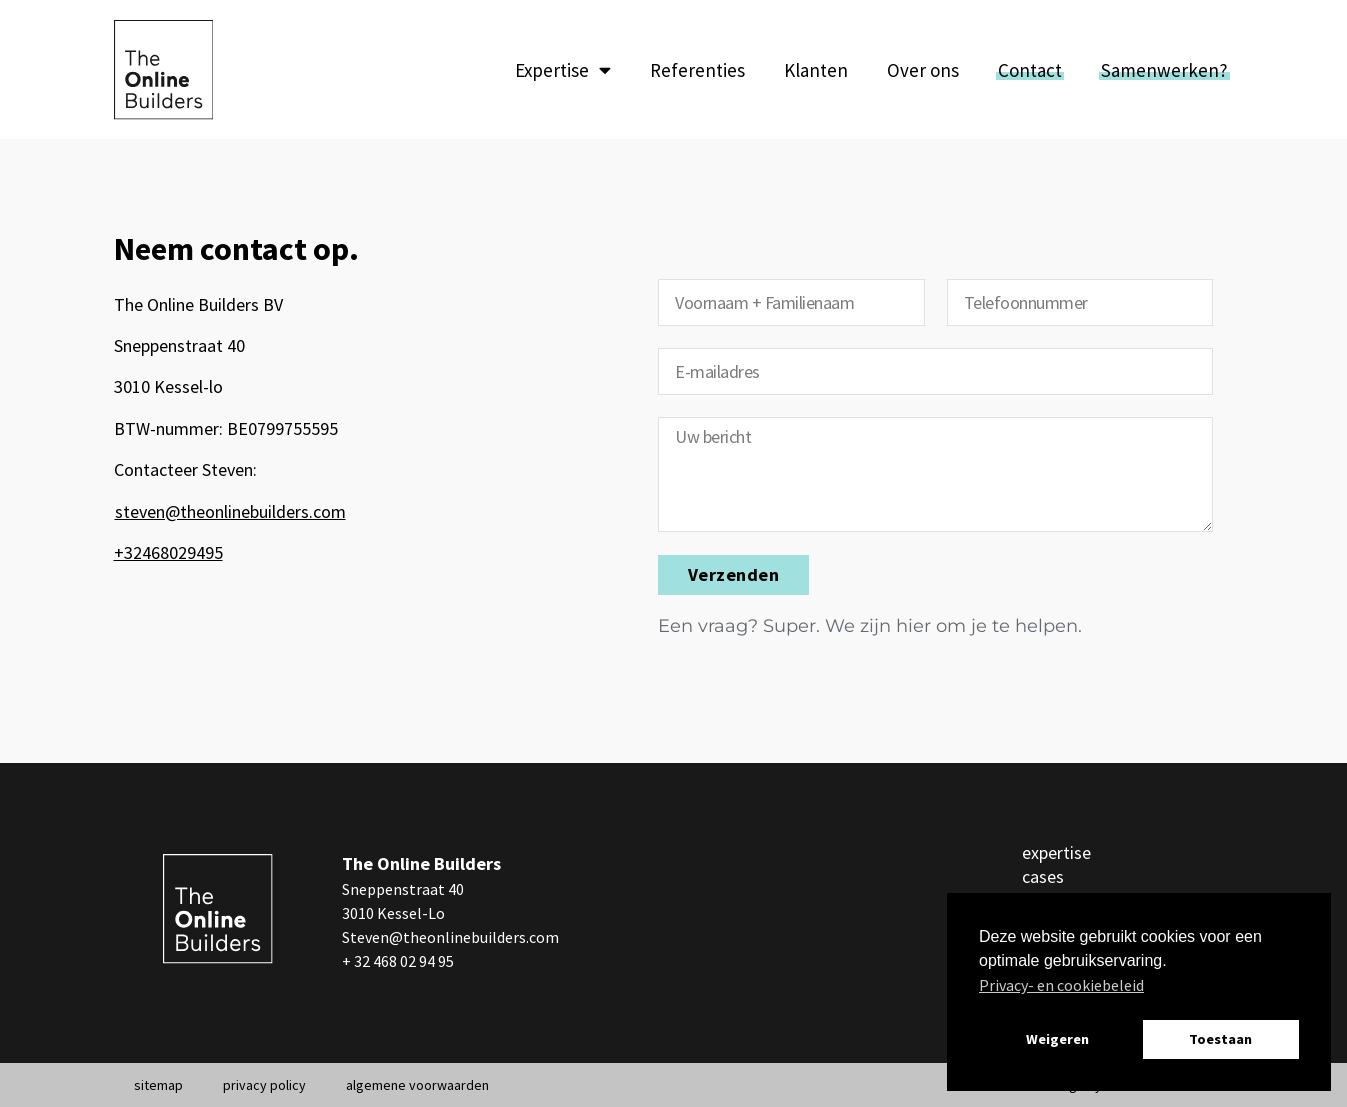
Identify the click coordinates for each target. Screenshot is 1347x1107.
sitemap (158, 1085)
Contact (1030, 70)
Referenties (697, 70)
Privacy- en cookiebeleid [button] (1061, 985)
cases (1043, 876)
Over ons (923, 70)
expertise (1056, 852)
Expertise (563, 70)
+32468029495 (168, 552)
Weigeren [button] (1057, 1039)
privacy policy (264, 1085)
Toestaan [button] (1220, 1039)
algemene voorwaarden (417, 1085)
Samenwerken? (1164, 70)
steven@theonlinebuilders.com (230, 511)
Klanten (816, 70)
